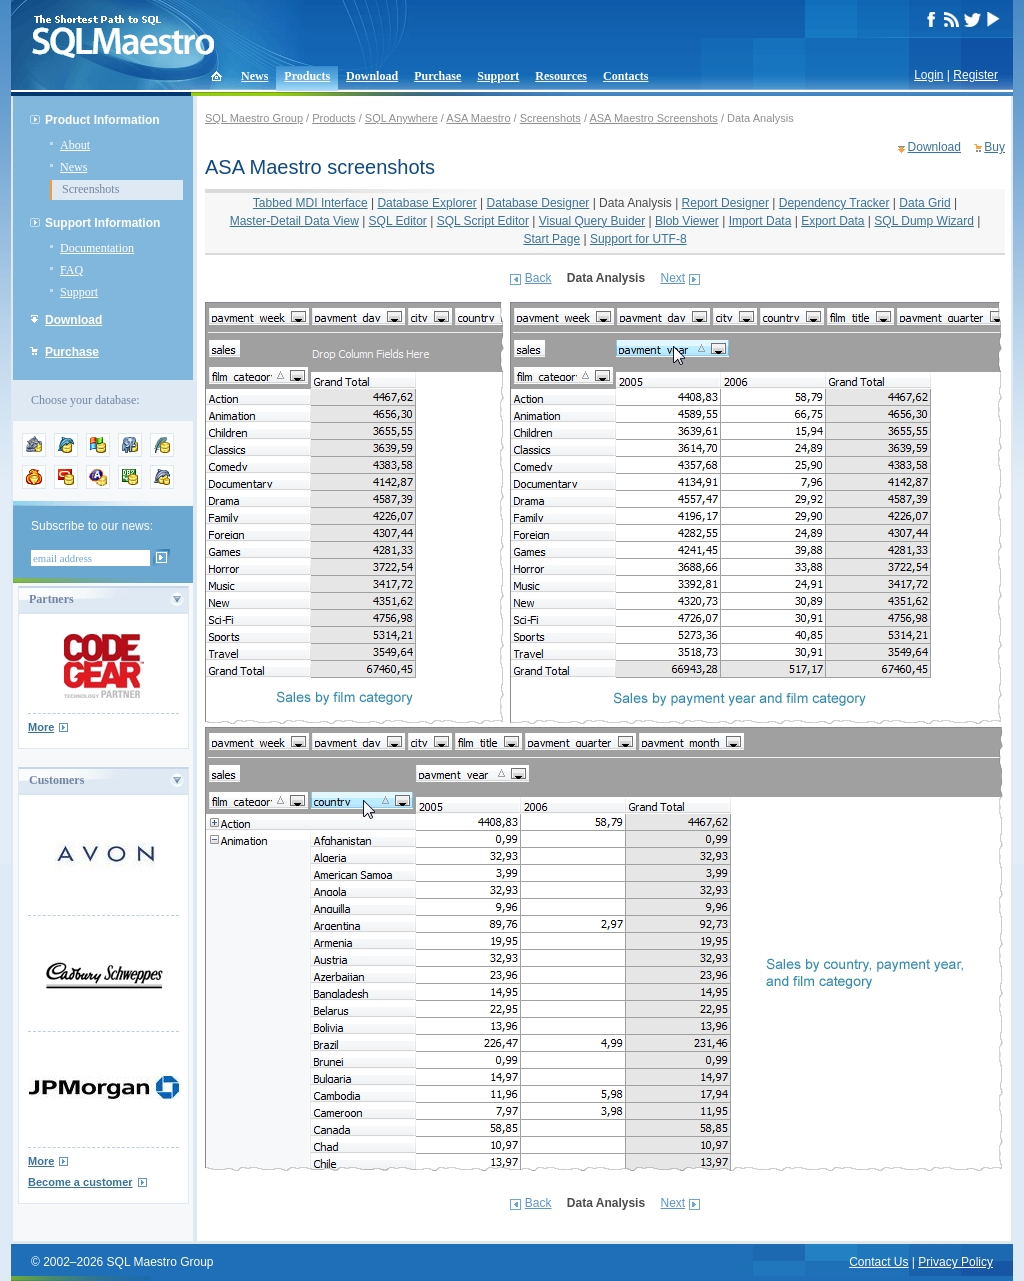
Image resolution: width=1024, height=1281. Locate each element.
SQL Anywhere (401, 118)
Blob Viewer (687, 221)
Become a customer (80, 1182)
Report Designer (725, 203)
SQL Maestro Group (254, 118)
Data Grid (924, 203)
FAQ (71, 270)
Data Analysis (635, 203)
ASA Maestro (478, 118)
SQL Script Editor (483, 221)
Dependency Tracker (834, 203)
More (41, 727)
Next (672, 278)
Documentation (97, 248)
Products (307, 76)
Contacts (625, 76)
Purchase (437, 76)
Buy (994, 147)
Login (928, 75)
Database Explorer (426, 203)
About (75, 145)
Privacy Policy (955, 1262)
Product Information (102, 120)
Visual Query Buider (592, 221)
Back (538, 278)
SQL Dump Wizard (924, 221)
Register (975, 75)
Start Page (551, 239)
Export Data (832, 221)
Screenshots (90, 189)
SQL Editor (398, 221)
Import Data (760, 221)
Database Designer (538, 203)
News (254, 76)
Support (498, 76)
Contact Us (878, 1262)
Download (372, 76)
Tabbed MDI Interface (310, 203)
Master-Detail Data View (294, 221)
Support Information (102, 223)
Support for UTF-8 (638, 239)
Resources (561, 76)
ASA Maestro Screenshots (653, 118)
